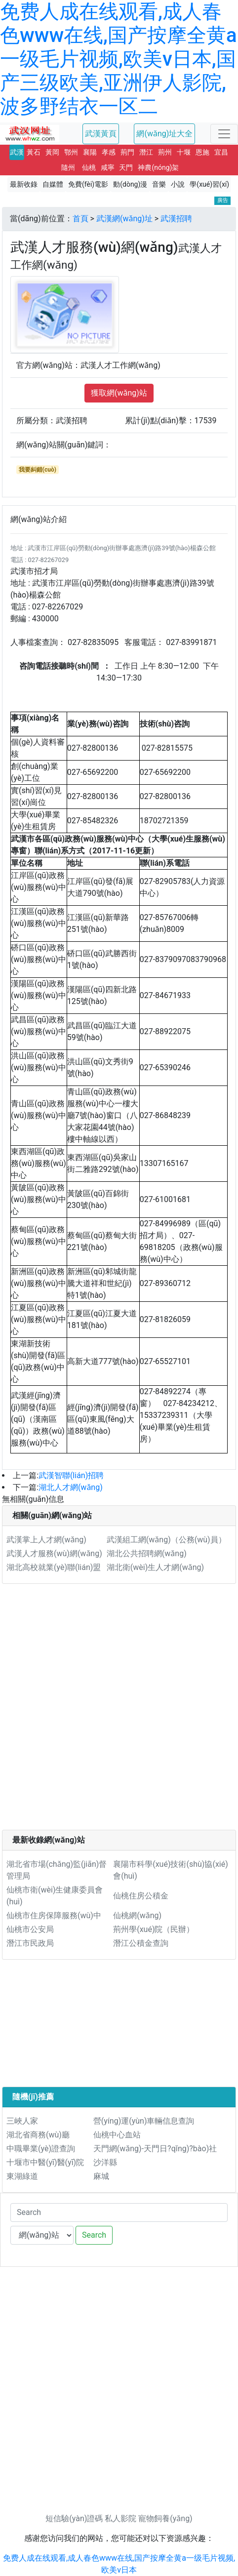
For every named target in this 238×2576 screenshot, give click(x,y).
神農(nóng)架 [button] (158, 167)
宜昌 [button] (221, 152)
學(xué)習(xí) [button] (209, 184)
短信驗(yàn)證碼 (74, 2518)
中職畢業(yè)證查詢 (40, 2148)
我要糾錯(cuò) (37, 469)
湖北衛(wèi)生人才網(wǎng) (155, 1567)
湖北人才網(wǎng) (71, 1487)
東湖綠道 (22, 2176)
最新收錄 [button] (24, 184)
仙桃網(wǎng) (137, 1915)
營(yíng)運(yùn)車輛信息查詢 (144, 2121)
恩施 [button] (202, 152)
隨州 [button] (68, 167)
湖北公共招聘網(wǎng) (147, 1553)
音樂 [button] (159, 184)
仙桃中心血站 (117, 2134)
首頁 (80, 218)
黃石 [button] (33, 152)
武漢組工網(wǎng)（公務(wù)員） (166, 1539)
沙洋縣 (105, 2162)
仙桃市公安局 (30, 1929)
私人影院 (120, 2518)
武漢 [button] (17, 152)
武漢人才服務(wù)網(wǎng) (54, 1553)
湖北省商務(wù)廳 (38, 2134)
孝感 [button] (109, 152)
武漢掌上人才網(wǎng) (46, 1539)
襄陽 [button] (90, 152)
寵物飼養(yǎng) (165, 2518)
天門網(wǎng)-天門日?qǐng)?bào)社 (155, 2148)
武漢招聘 (176, 218)
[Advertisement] (119, 1711)
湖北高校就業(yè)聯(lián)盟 (53, 1567)
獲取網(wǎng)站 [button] (119, 393)
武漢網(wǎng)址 (124, 218)
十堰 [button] (184, 152)
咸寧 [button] (108, 167)
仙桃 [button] (89, 167)
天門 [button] (126, 167)
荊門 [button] (127, 152)
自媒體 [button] (52, 184)
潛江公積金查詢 (140, 1943)
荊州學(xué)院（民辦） (153, 1929)
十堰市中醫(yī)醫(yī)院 (45, 2162)
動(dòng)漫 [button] (130, 184)
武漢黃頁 (101, 133)
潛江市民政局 (30, 1943)
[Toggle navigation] (224, 134)
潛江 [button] (146, 152)
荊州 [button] (165, 152)
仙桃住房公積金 (140, 1895)
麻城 (101, 2176)
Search (94, 2235)
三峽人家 (22, 2121)
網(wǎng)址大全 (164, 133)
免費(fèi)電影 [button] (88, 184)
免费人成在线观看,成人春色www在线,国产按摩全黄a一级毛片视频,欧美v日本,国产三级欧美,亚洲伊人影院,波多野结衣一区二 (118, 59)
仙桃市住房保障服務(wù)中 (53, 1915)
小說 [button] (178, 184)
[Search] (119, 2212)
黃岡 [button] (52, 152)
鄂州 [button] (71, 152)
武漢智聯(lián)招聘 (71, 1475)
